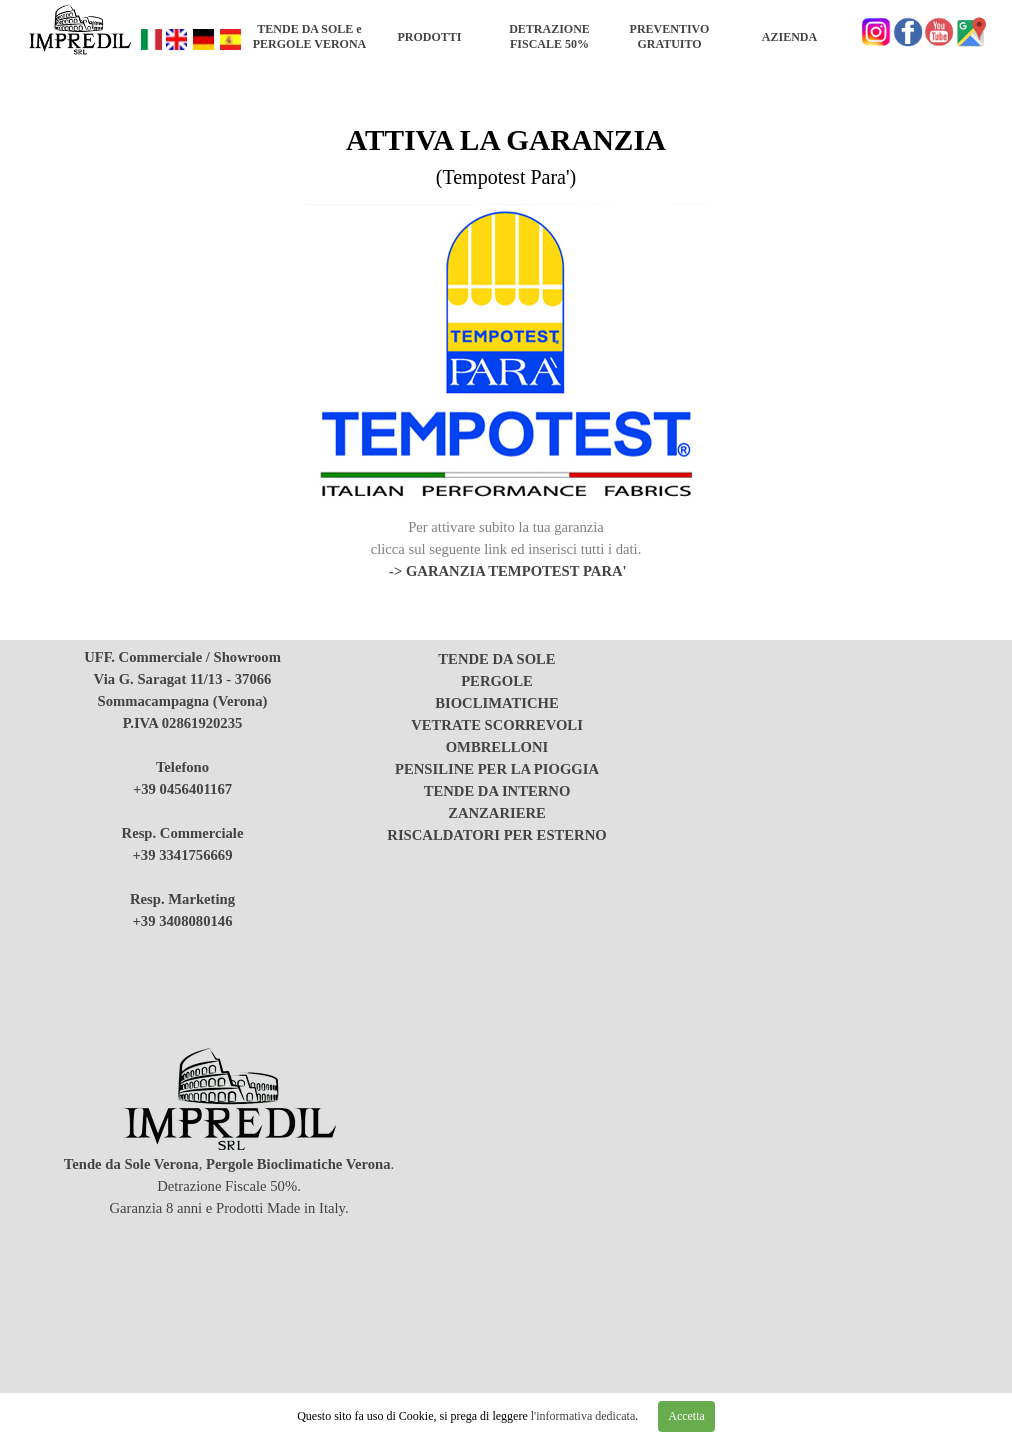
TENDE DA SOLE (496, 659)
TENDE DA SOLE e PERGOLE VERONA (309, 36)
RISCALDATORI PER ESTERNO (496, 835)
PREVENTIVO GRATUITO (670, 36)
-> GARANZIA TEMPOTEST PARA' (508, 571)
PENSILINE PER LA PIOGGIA (497, 769)
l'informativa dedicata (581, 1416)
